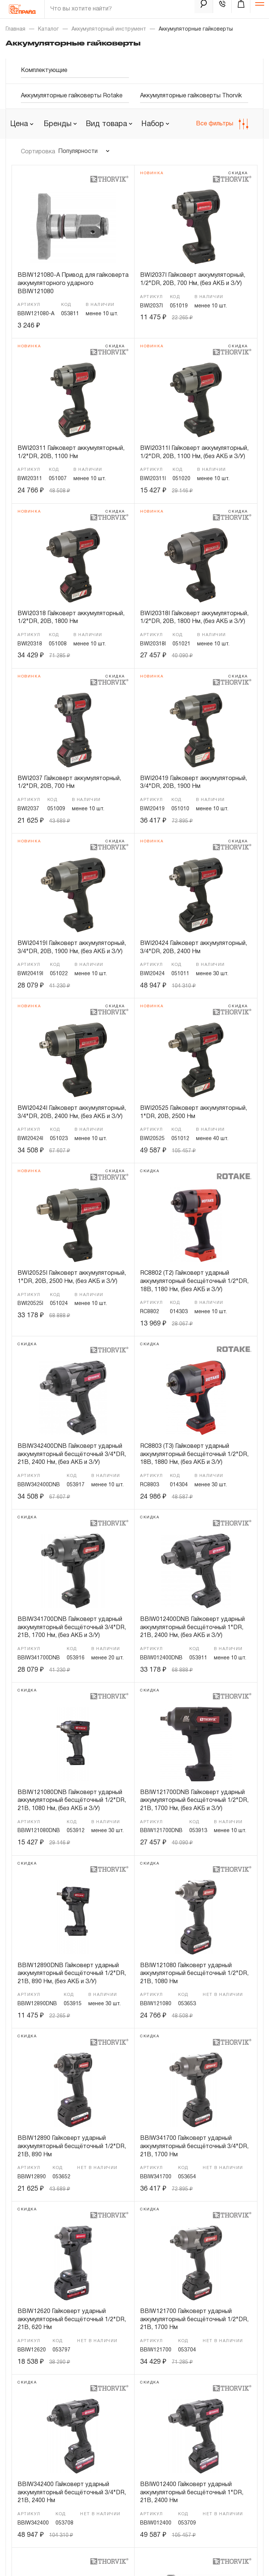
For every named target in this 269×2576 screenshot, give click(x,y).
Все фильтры (222, 124)
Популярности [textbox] (78, 151)
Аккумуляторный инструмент (109, 29)
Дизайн (41, 2558)
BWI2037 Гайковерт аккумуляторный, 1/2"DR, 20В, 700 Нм (69, 782)
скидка (238, 173)
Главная (15, 29)
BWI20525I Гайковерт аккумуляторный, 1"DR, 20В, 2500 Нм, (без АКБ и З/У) (72, 1277)
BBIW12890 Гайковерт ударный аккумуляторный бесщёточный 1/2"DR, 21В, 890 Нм (72, 2146)
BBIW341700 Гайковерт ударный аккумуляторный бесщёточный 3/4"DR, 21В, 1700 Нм (194, 2146)
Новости (140, 2390)
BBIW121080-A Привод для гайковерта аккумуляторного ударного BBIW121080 (73, 283)
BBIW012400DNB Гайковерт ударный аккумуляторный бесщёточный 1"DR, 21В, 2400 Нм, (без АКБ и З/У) (192, 1627)
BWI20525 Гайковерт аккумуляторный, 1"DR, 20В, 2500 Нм (193, 1112)
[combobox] (60, 124)
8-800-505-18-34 (49, 2265)
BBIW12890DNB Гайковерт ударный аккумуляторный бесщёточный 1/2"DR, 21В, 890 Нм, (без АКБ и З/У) (72, 1973)
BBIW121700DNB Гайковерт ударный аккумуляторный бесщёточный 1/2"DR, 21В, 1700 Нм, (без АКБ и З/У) (194, 1800)
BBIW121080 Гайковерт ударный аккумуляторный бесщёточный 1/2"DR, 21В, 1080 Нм (194, 1973)
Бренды (139, 2416)
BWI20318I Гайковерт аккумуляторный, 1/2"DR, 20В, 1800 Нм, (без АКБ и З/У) (194, 618)
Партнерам (23, 2403)
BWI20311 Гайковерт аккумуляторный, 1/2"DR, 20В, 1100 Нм (71, 452)
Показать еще (134, 2213)
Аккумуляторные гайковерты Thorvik (191, 95)
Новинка (151, 173)
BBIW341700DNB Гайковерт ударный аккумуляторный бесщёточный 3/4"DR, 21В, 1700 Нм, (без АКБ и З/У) (72, 1627)
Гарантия (140, 2430)
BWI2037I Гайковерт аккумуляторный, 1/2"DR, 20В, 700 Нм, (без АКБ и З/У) (192, 279)
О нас (16, 2390)
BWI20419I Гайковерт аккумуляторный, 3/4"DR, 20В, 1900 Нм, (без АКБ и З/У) (72, 947)
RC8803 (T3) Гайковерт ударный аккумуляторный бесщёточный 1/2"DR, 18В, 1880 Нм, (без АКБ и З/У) (194, 1454)
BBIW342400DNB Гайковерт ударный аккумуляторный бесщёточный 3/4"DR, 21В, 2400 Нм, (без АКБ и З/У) (72, 1454)
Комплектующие (44, 70)
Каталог (48, 29)
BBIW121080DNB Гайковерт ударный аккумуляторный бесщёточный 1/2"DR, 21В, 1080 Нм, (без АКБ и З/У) (72, 1800)
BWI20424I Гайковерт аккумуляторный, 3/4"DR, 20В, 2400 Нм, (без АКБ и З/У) (72, 1112)
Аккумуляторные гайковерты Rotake (72, 95)
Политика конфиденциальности (50, 2520)
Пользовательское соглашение (49, 2532)
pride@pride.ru (44, 2318)
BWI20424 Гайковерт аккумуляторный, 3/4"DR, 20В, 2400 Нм (193, 947)
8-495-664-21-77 (48, 2246)
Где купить (23, 2430)
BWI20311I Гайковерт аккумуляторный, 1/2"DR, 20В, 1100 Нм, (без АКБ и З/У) (194, 452)
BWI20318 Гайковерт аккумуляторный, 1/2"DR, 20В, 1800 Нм (71, 618)
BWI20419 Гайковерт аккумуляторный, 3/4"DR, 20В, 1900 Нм (193, 782)
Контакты (141, 2403)
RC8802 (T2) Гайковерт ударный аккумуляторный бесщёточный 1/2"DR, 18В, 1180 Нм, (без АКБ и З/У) (194, 1281)
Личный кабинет (36, 2496)
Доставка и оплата (34, 2443)
